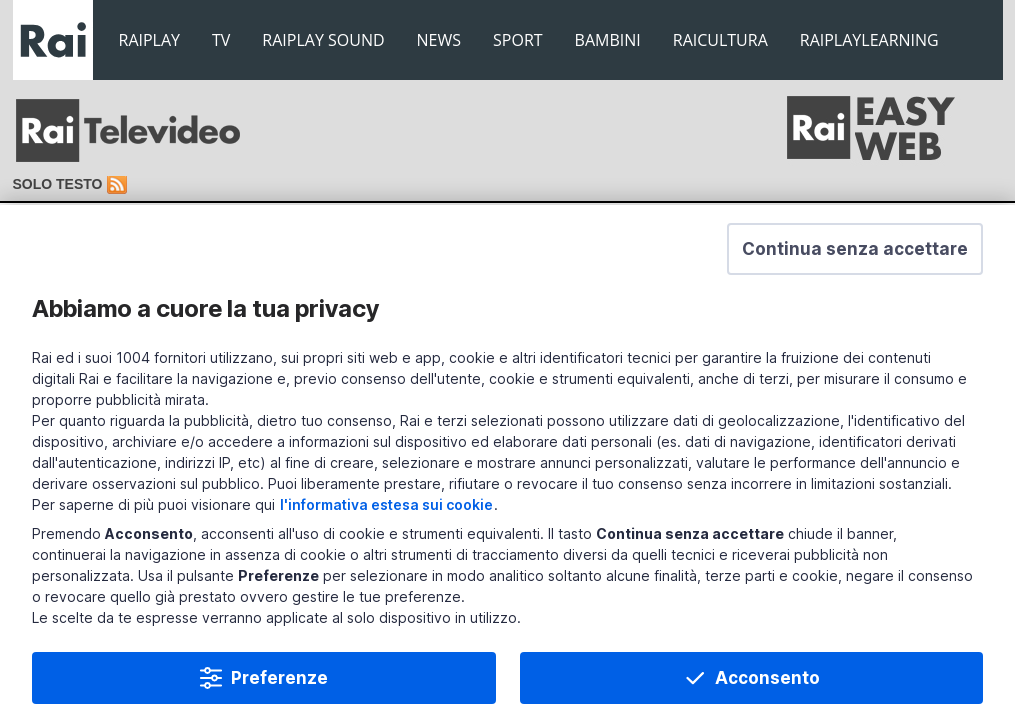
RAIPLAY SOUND (323, 40)
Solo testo (58, 184)
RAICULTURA (720, 40)
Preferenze (279, 680)
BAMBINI (608, 40)
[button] (855, 251)
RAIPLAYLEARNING (869, 40)
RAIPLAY (150, 40)
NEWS (439, 40)
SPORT (518, 40)
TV (221, 40)
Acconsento (767, 680)
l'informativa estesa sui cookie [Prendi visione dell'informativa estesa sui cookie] (386, 506)
